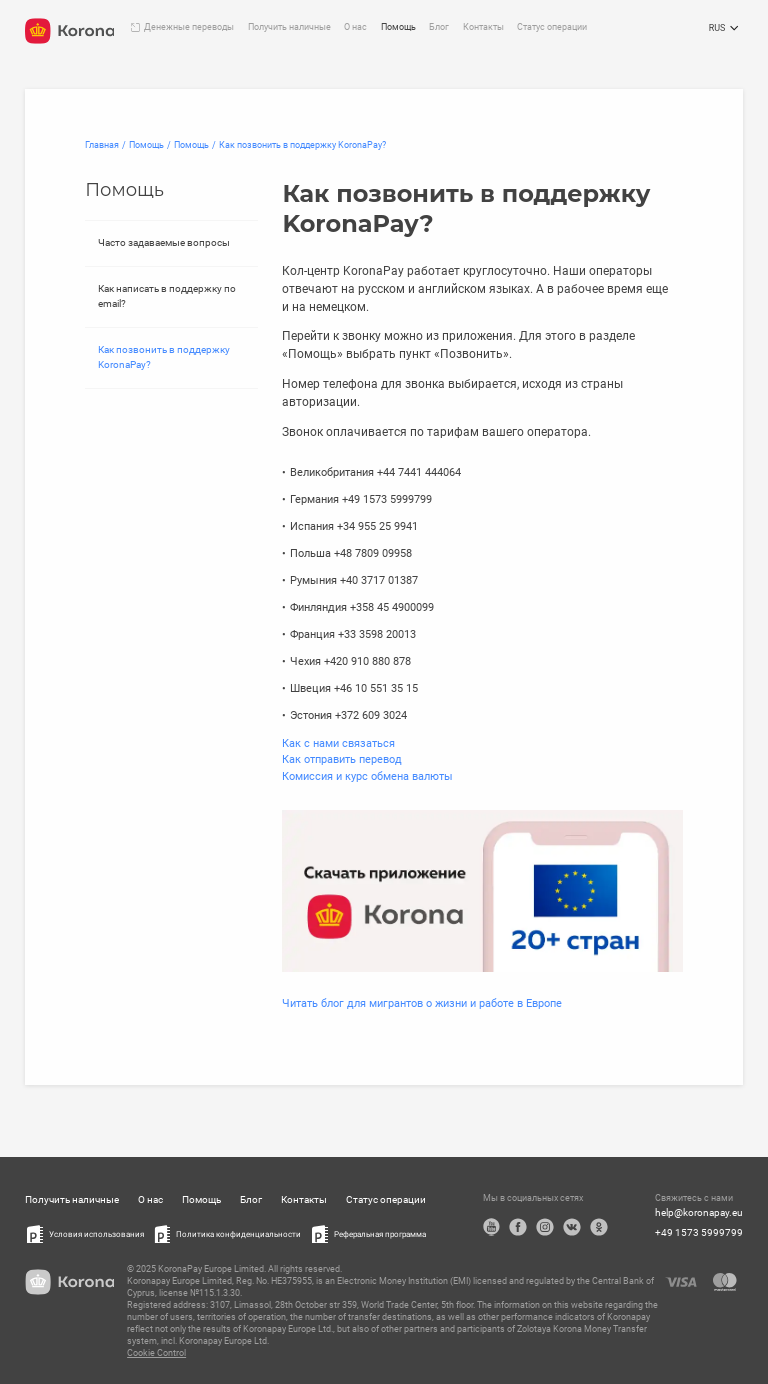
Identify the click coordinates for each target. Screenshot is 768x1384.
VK (572, 1227)
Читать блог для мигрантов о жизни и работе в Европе (422, 1003)
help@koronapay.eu (699, 1212)
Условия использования (96, 1234)
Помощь (398, 27)
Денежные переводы (189, 27)
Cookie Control (156, 1353)
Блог (439, 27)
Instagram (545, 1227)
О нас (355, 27)
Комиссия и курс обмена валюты (367, 776)
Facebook (518, 1227)
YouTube (492, 1227)
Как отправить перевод (342, 759)
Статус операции (552, 27)
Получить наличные (289, 27)
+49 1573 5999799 (699, 1232)
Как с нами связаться (338, 743)
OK (599, 1227)
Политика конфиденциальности (238, 1234)
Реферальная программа (380, 1234)
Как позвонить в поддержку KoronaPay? (164, 357)
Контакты (483, 27)
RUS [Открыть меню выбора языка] (726, 29)
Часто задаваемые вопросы (164, 242)
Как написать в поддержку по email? (167, 296)
